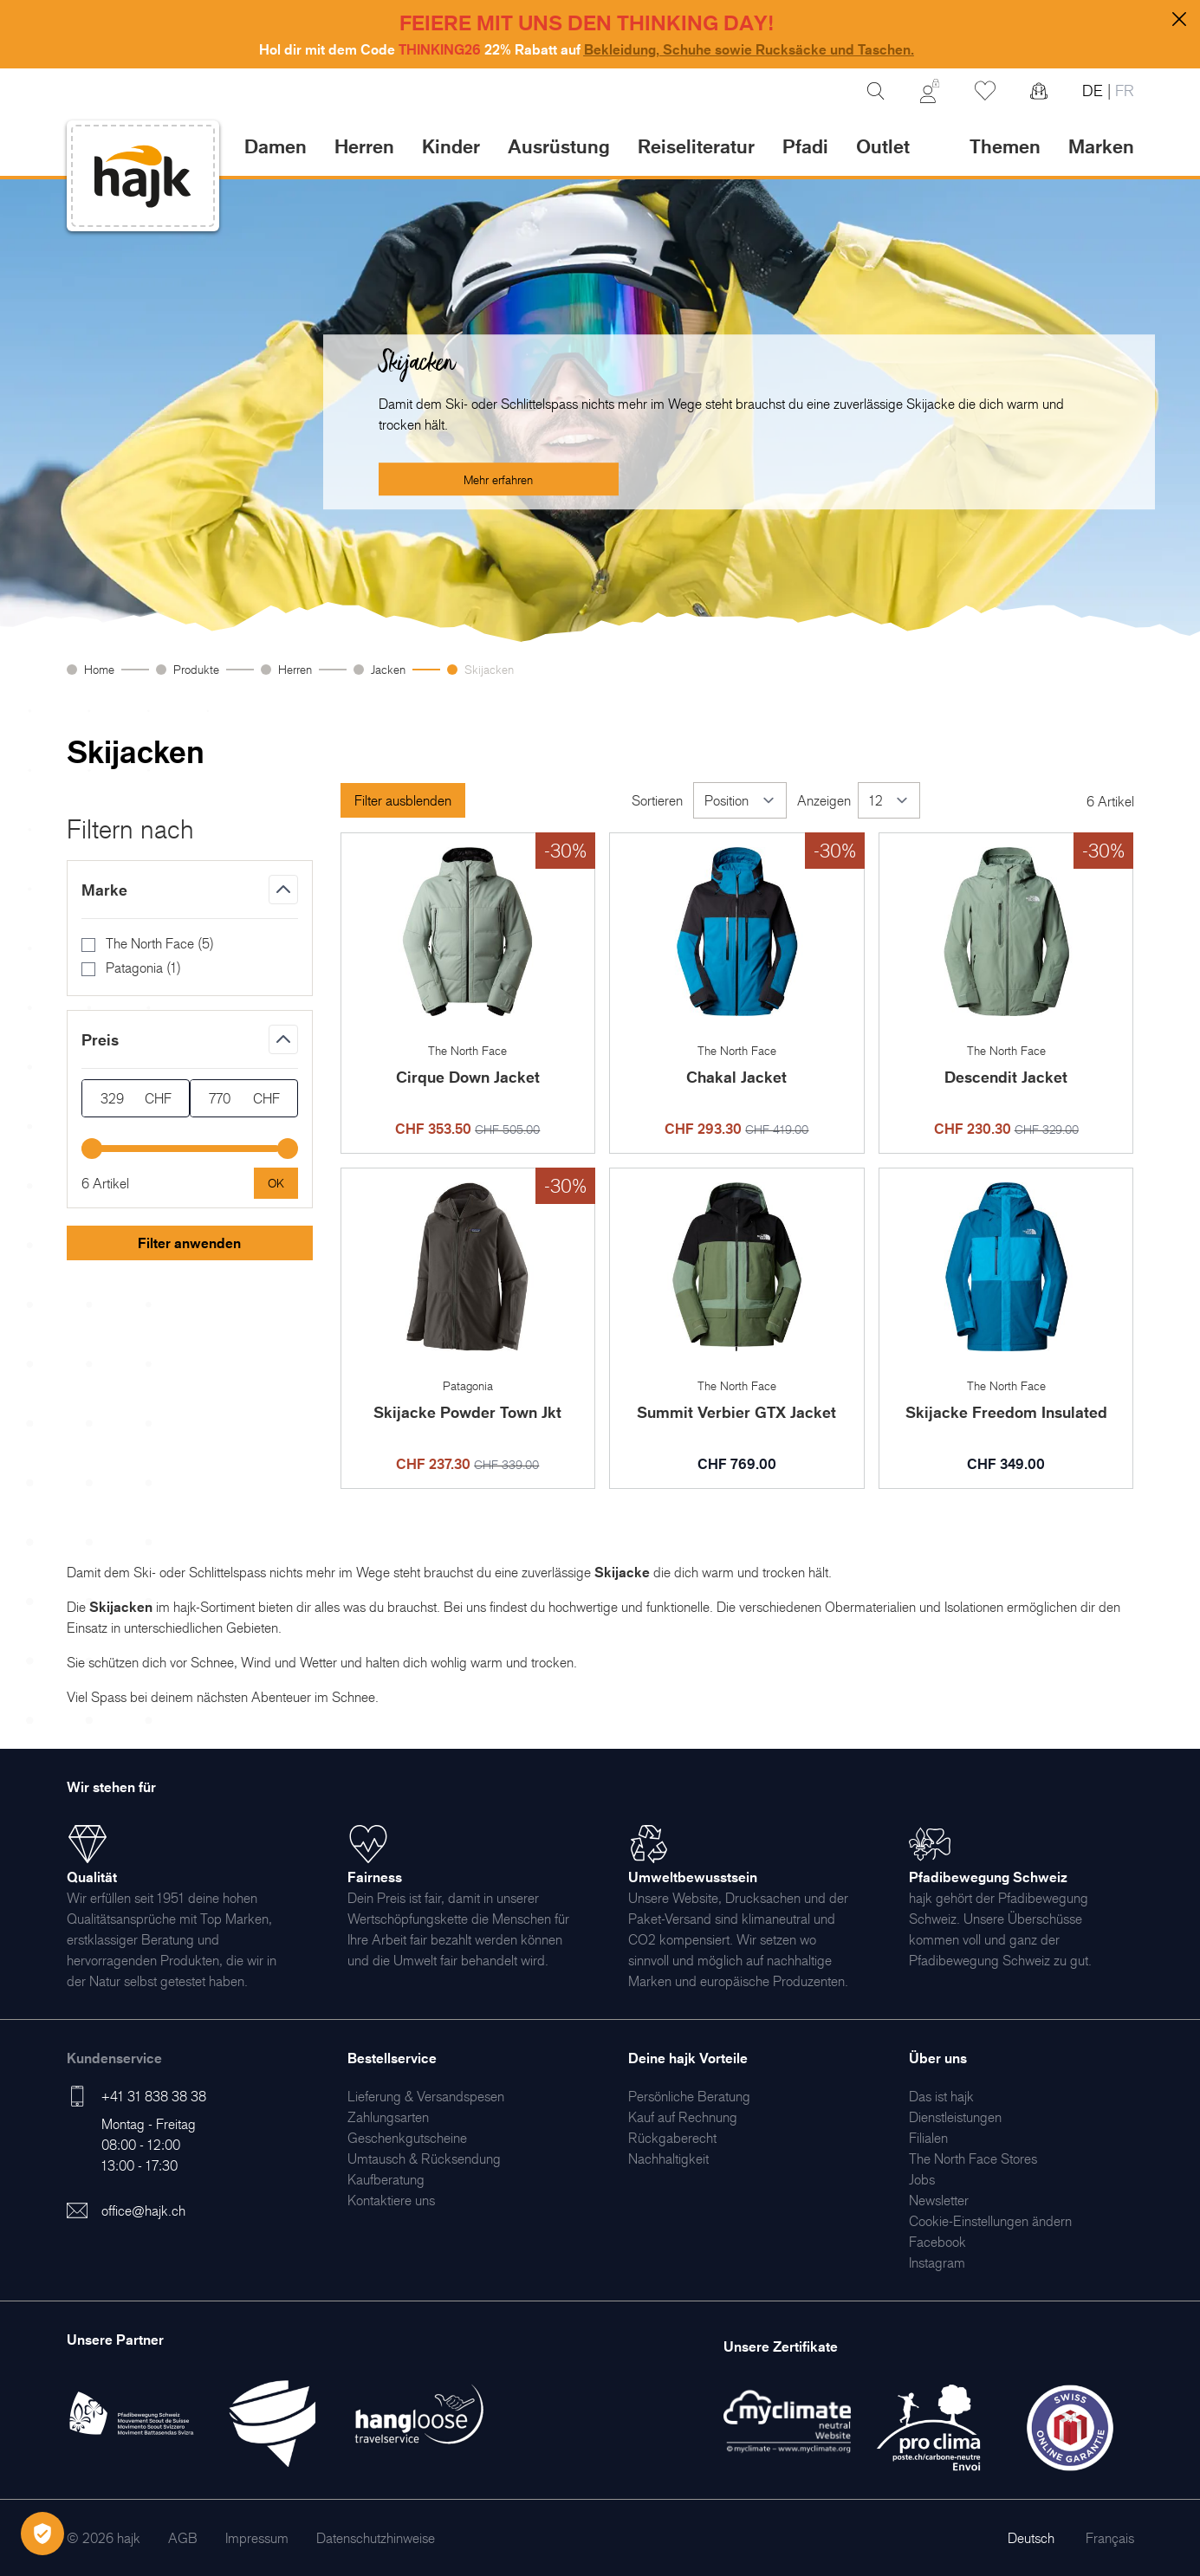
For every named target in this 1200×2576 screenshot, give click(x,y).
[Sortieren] (740, 800)
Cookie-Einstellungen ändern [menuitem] (990, 2221)
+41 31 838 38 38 (153, 2096)
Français (1110, 2538)
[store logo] (142, 176)
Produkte (196, 669)
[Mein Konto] (929, 91)
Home (99, 669)
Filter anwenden (189, 1243)
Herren (295, 669)
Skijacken (489, 669)
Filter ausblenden (402, 800)
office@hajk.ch (143, 2210)
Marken (1101, 146)
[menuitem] (425, 2096)
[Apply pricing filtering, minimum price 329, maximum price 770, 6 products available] (276, 1183)
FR (1122, 90)
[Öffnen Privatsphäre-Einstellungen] (42, 2533)
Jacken (388, 669)
